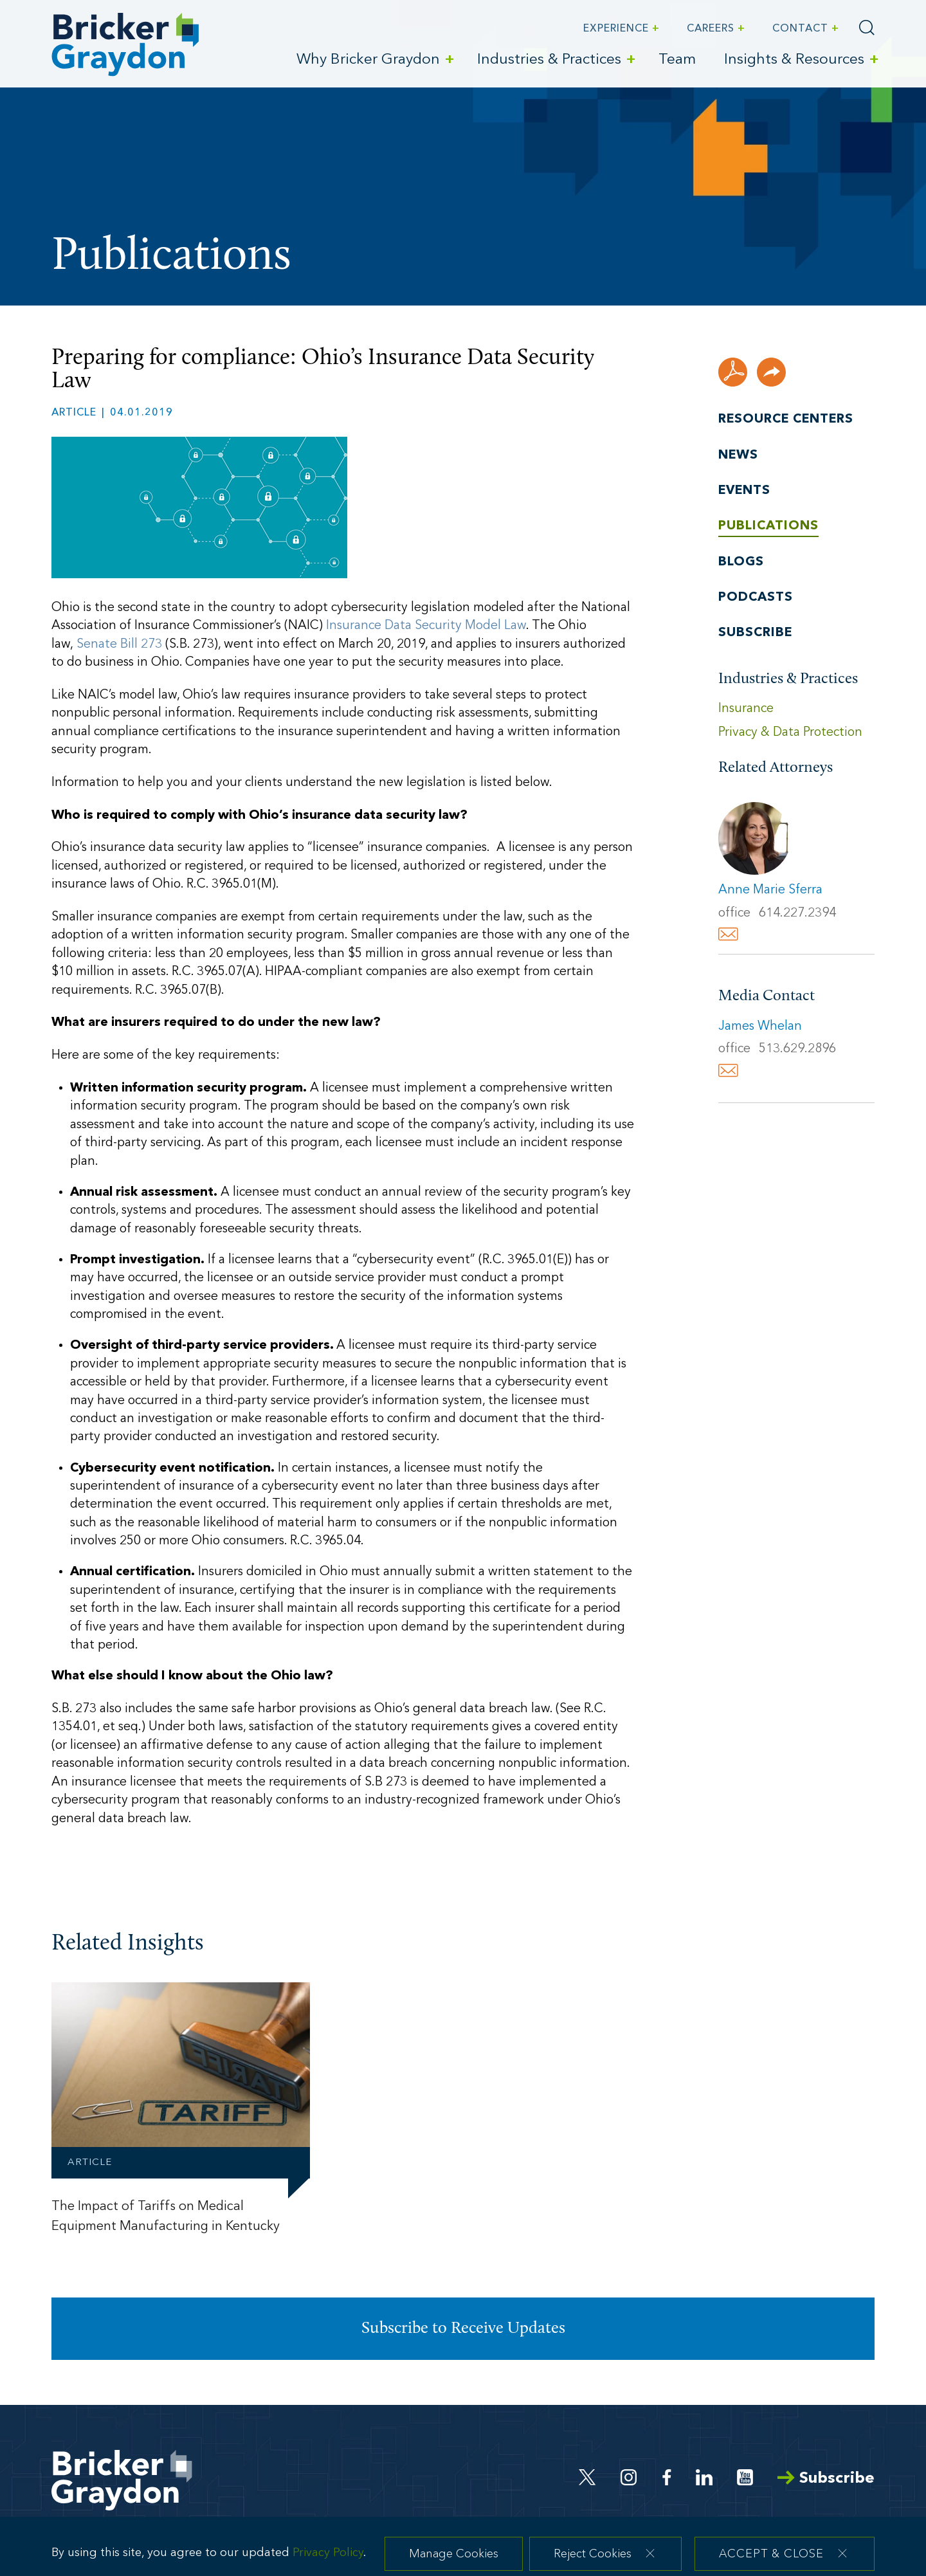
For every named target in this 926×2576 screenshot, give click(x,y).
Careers (710, 29)
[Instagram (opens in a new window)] (630, 2477)
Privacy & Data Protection (790, 732)
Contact (800, 29)
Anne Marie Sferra (770, 890)
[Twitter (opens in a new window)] (587, 2477)
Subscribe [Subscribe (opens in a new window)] (755, 632)
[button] (771, 372)
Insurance (746, 708)
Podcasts (755, 597)
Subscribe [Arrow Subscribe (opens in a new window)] (826, 2479)
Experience (616, 29)
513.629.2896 (797, 1049)
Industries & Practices (549, 60)
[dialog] (463, 2553)
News (738, 455)
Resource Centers (785, 419)
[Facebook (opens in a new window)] (666, 2477)
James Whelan (760, 1026)
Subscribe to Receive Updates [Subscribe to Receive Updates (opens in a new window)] (463, 2329)
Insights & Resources (794, 60)
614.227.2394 (797, 913)
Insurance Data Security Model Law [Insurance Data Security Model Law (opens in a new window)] (426, 625)
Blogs (741, 562)
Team (677, 60)
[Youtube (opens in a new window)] (745, 2477)
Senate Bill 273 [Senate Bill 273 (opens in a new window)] (119, 644)
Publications (768, 526)
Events (744, 490)
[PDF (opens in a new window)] (732, 372)
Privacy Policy (328, 2563)
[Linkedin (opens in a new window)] (704, 2477)
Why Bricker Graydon (368, 60)
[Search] (867, 27)
